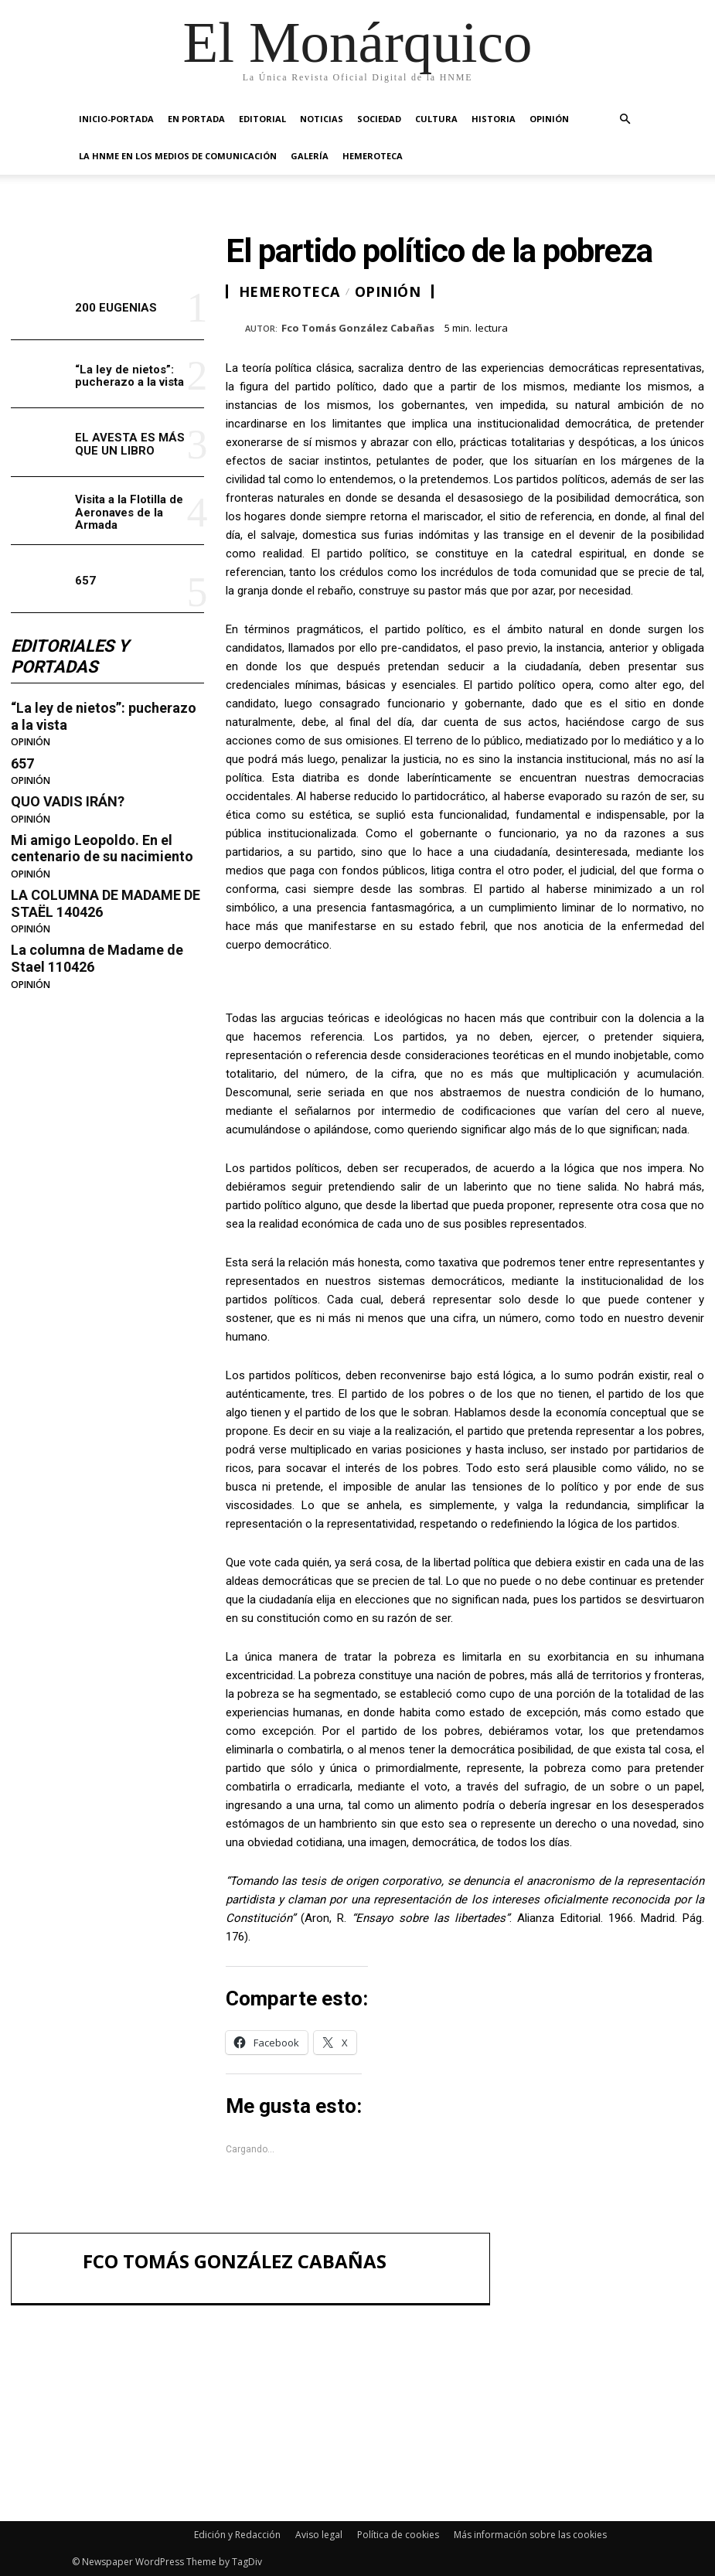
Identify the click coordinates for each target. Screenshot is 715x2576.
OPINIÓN (549, 118)
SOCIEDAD (379, 118)
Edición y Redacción (237, 2534)
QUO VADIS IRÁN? (67, 801)
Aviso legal (318, 2534)
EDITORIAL (262, 118)
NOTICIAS (321, 118)
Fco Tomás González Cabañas (357, 328)
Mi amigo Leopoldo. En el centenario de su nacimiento (102, 848)
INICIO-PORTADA (116, 118)
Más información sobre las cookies (530, 2534)
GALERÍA (310, 156)
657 (85, 581)
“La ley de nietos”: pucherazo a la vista (129, 376)
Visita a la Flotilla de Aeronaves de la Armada (129, 512)
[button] (625, 119)
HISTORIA (494, 118)
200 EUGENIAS (116, 308)
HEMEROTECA (372, 156)
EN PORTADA (196, 118)
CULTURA (436, 118)
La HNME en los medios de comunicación (178, 156)
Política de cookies (398, 2534)
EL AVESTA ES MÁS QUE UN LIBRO (130, 444)
